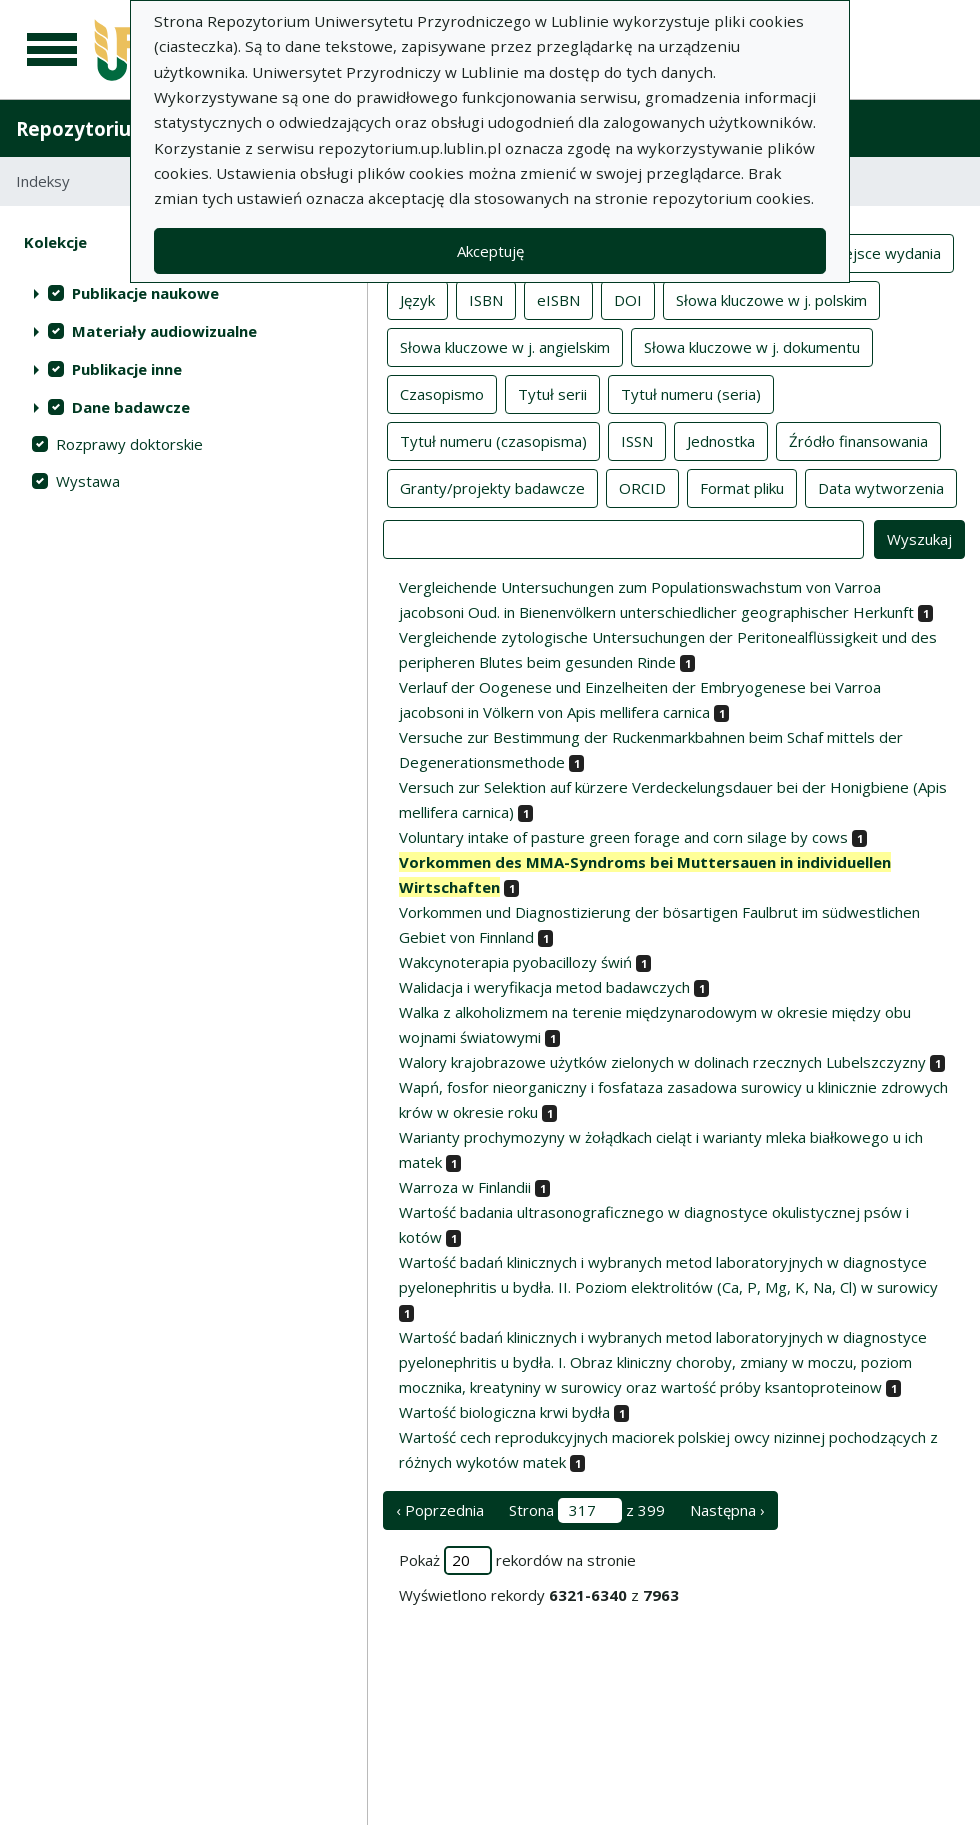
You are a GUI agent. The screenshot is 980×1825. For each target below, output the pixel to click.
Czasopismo (442, 393)
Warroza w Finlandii (465, 1187)
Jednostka (721, 440)
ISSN (637, 440)
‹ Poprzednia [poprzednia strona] (440, 1510)
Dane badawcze (131, 407)
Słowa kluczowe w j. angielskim (505, 346)
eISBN (558, 299)
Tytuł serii (552, 393)
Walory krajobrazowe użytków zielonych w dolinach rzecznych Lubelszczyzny (662, 1062)
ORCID (642, 487)
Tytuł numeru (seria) (691, 393)
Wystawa (88, 481)
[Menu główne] (52, 50)
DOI (628, 299)
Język (417, 299)
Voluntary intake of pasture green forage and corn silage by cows (623, 837)
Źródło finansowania (858, 440)
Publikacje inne (127, 369)
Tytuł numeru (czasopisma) (493, 440)
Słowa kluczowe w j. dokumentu (752, 346)
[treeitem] (183, 293)
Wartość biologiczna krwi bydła (504, 1412)
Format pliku (742, 487)
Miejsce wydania (884, 252)
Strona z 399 (587, 1510)
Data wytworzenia (881, 487)
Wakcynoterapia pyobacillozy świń (515, 962)
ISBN (486, 299)
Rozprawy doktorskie (129, 444)
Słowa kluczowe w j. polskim (771, 299)
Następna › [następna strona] (727, 1510)
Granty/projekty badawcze (492, 487)
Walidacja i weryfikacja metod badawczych (544, 987)
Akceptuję (490, 251)
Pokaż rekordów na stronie (517, 1560)
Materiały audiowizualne (164, 331)
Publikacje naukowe (145, 293)
